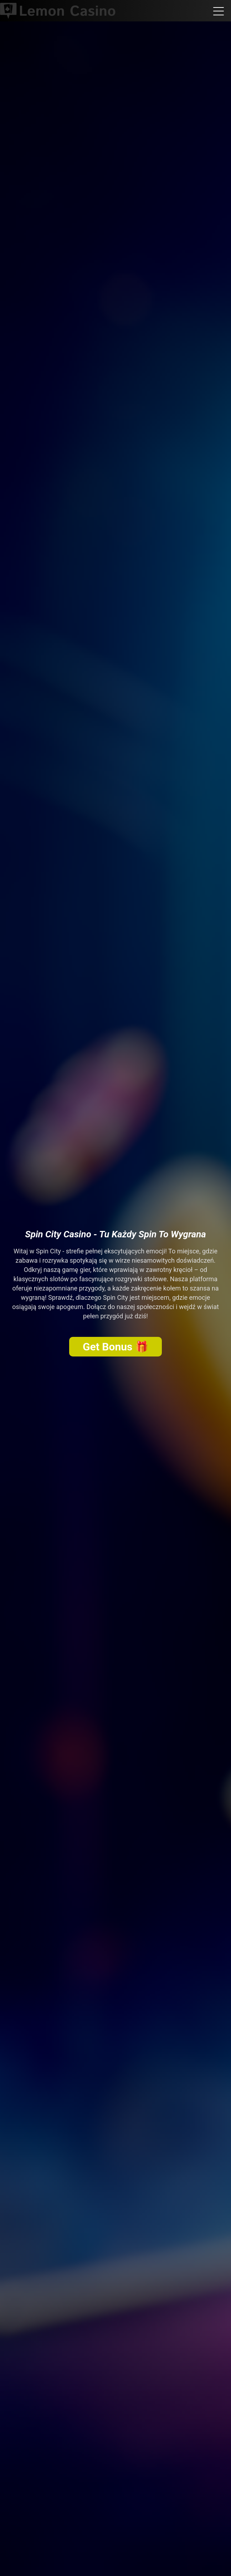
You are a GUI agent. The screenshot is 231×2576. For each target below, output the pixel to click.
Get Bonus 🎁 (115, 1346)
